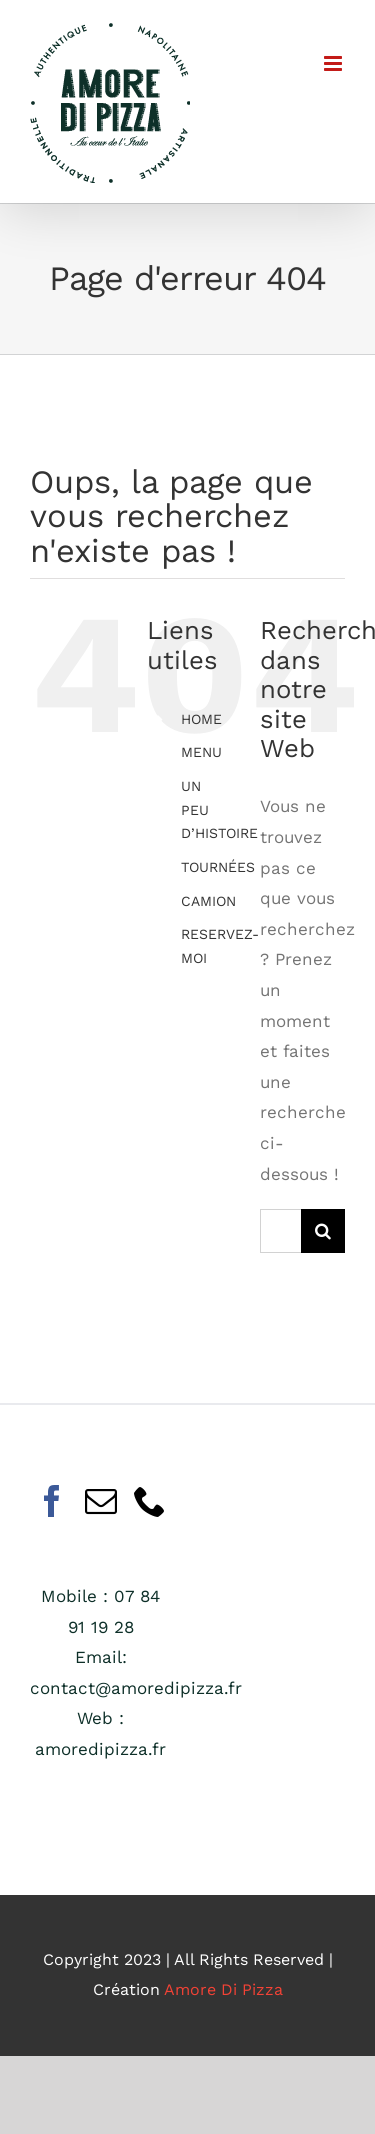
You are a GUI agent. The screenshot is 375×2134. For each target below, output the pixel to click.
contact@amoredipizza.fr (136, 1688)
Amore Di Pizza (223, 1989)
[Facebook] (52, 1501)
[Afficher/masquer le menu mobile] (334, 63)
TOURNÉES (218, 867)
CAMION (208, 901)
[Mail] (101, 1501)
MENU (201, 752)
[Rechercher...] (280, 1231)
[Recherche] (323, 1231)
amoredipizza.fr (100, 1749)
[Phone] (150, 1501)
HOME (201, 719)
